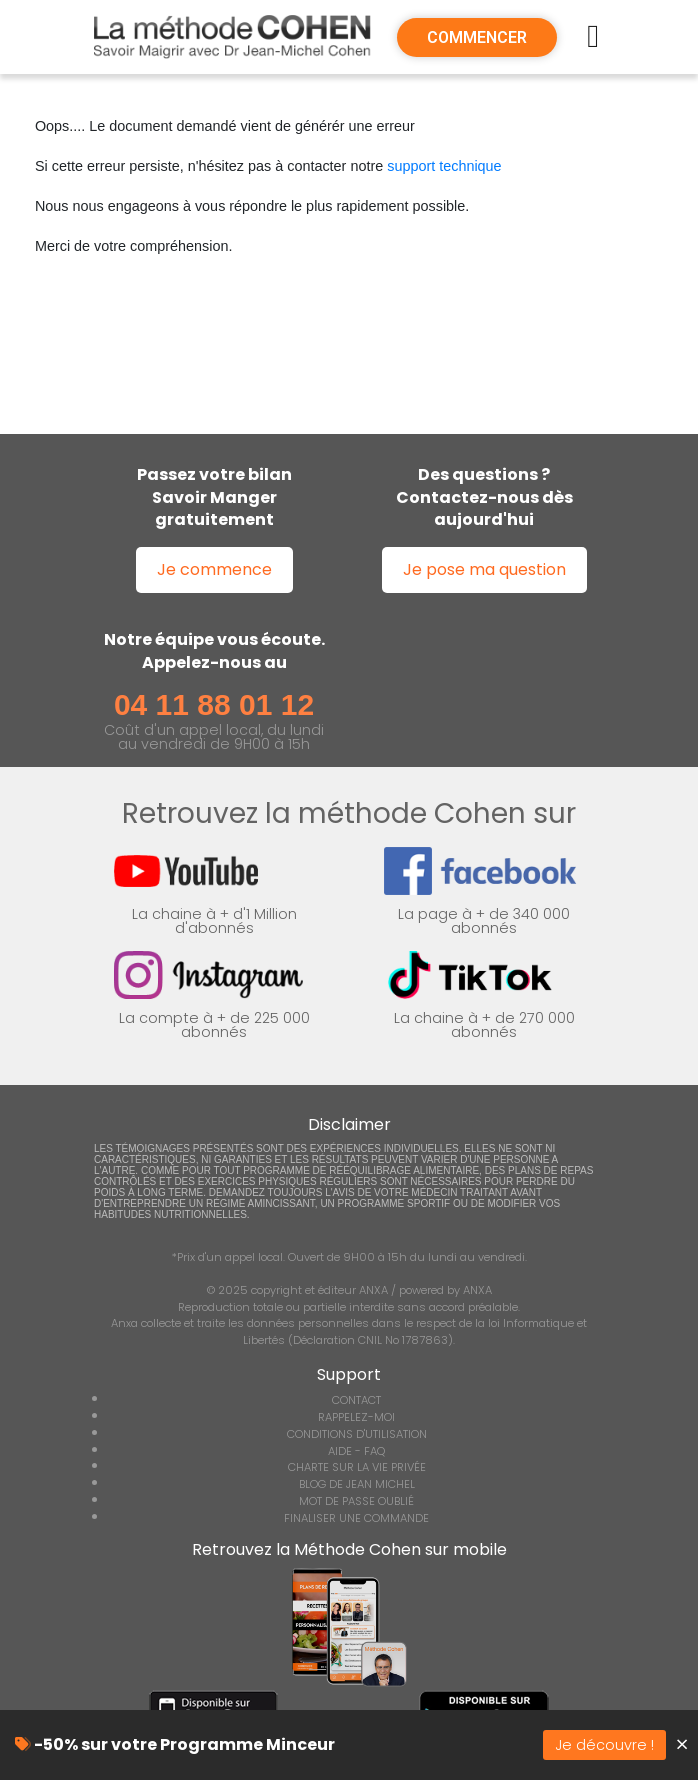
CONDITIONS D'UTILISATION (357, 1434)
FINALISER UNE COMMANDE (356, 1518)
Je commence (214, 569)
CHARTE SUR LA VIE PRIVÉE (357, 1467)
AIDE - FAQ (356, 1451)
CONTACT (356, 1400)
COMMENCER (477, 37)
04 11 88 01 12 (214, 704)
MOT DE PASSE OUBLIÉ (356, 1501)
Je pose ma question (484, 569)
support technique (444, 166)
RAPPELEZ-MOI (356, 1417)
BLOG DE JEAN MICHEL (357, 1484)
